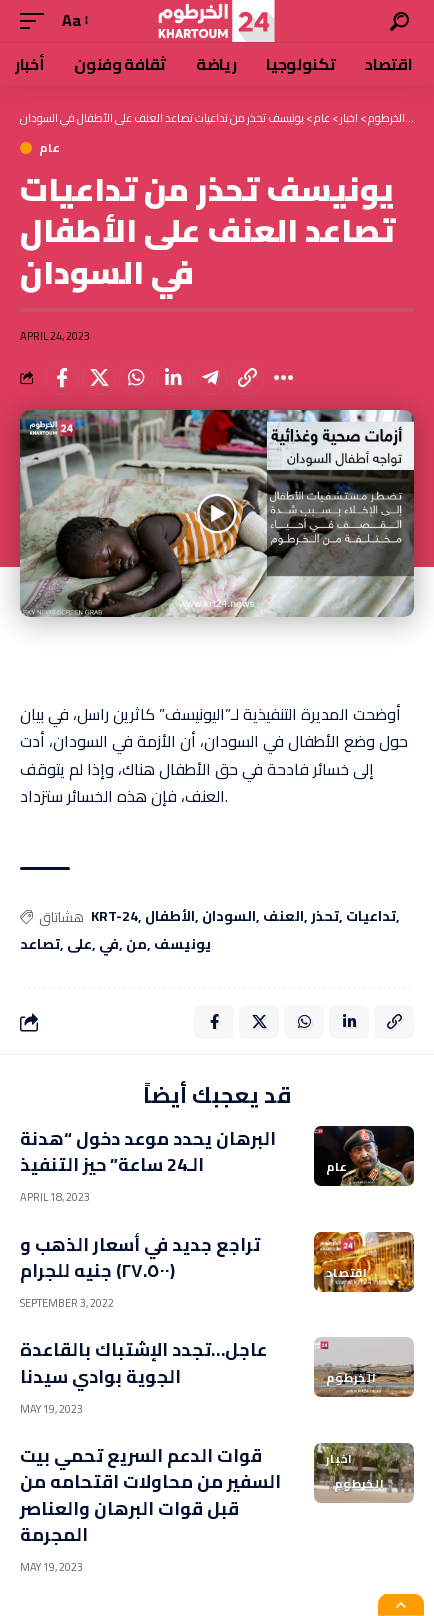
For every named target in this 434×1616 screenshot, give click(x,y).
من (136, 945)
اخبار (339, 1459)
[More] (284, 378)
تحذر (325, 917)
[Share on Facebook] (62, 378)
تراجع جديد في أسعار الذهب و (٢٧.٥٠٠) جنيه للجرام (140, 1257)
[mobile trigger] (37, 20)
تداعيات (371, 917)
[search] (399, 21)
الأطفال (170, 917)
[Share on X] (99, 378)
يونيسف (182, 945)
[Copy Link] (247, 378)
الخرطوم (351, 1378)
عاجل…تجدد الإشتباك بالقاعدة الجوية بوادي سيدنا (143, 1362)
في (109, 945)
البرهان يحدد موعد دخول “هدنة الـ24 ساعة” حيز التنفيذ (148, 1151)
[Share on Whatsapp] (136, 378)
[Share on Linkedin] (173, 378)
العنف (283, 917)
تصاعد (40, 945)
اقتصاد (347, 1273)
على (79, 945)
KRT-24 (114, 917)
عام (50, 148)
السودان (229, 917)
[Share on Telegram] (210, 378)
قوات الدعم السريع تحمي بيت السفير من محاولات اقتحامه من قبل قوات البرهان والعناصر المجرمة (150, 1494)
